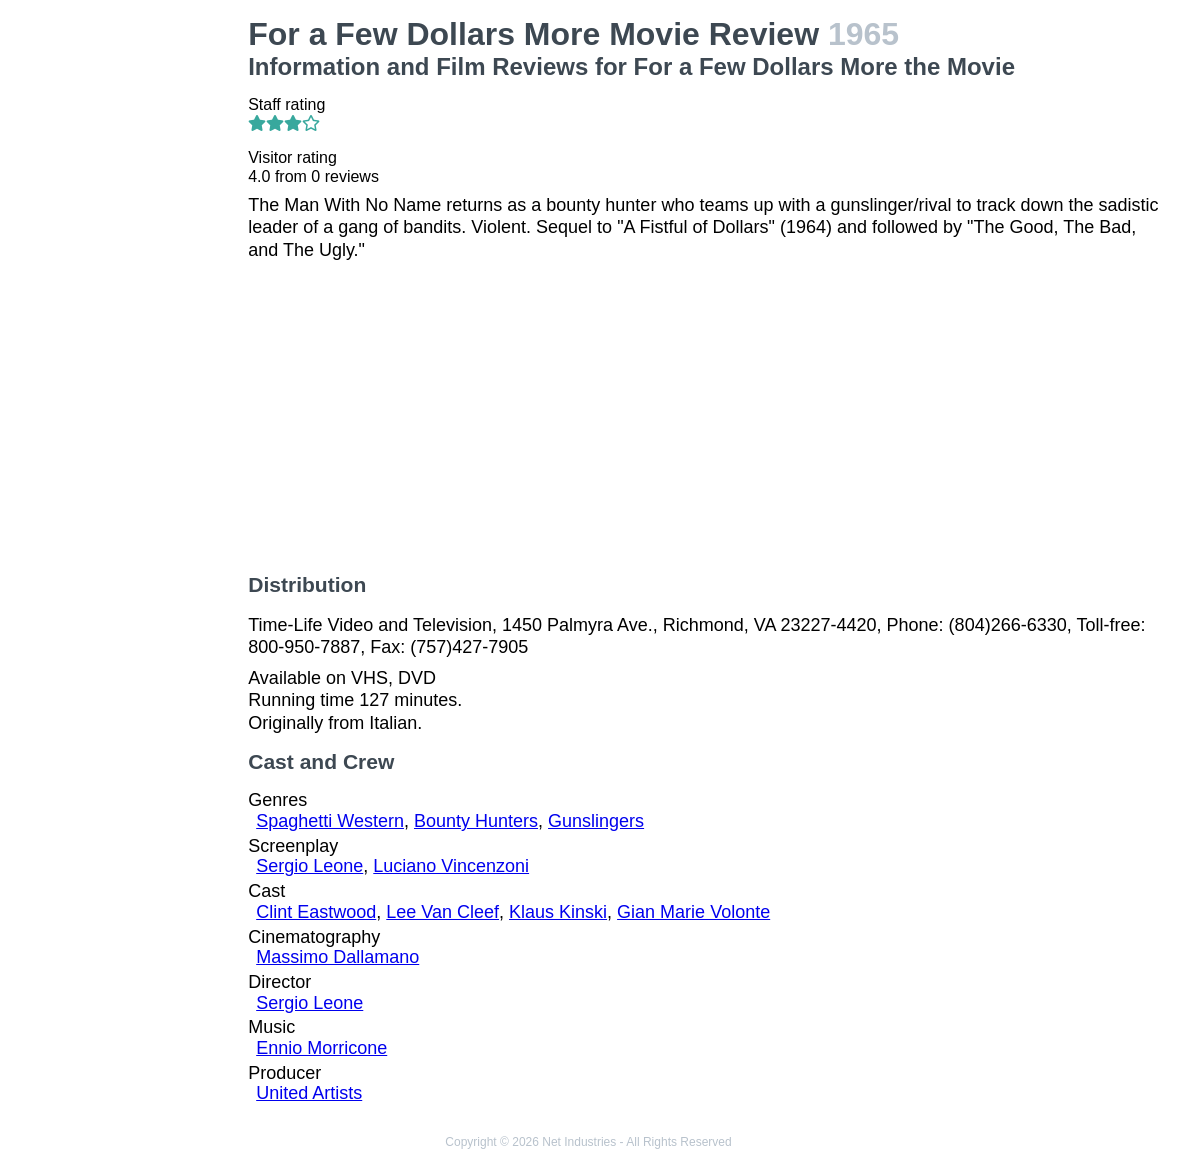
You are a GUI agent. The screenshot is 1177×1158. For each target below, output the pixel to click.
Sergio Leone (309, 866)
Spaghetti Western (330, 821)
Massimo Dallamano (337, 957)
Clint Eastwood (316, 912)
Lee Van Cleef (442, 912)
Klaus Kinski (558, 912)
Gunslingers (596, 821)
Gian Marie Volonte (693, 912)
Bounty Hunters (476, 821)
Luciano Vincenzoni (451, 866)
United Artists (309, 1093)
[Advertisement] (128, 316)
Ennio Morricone (321, 1048)
